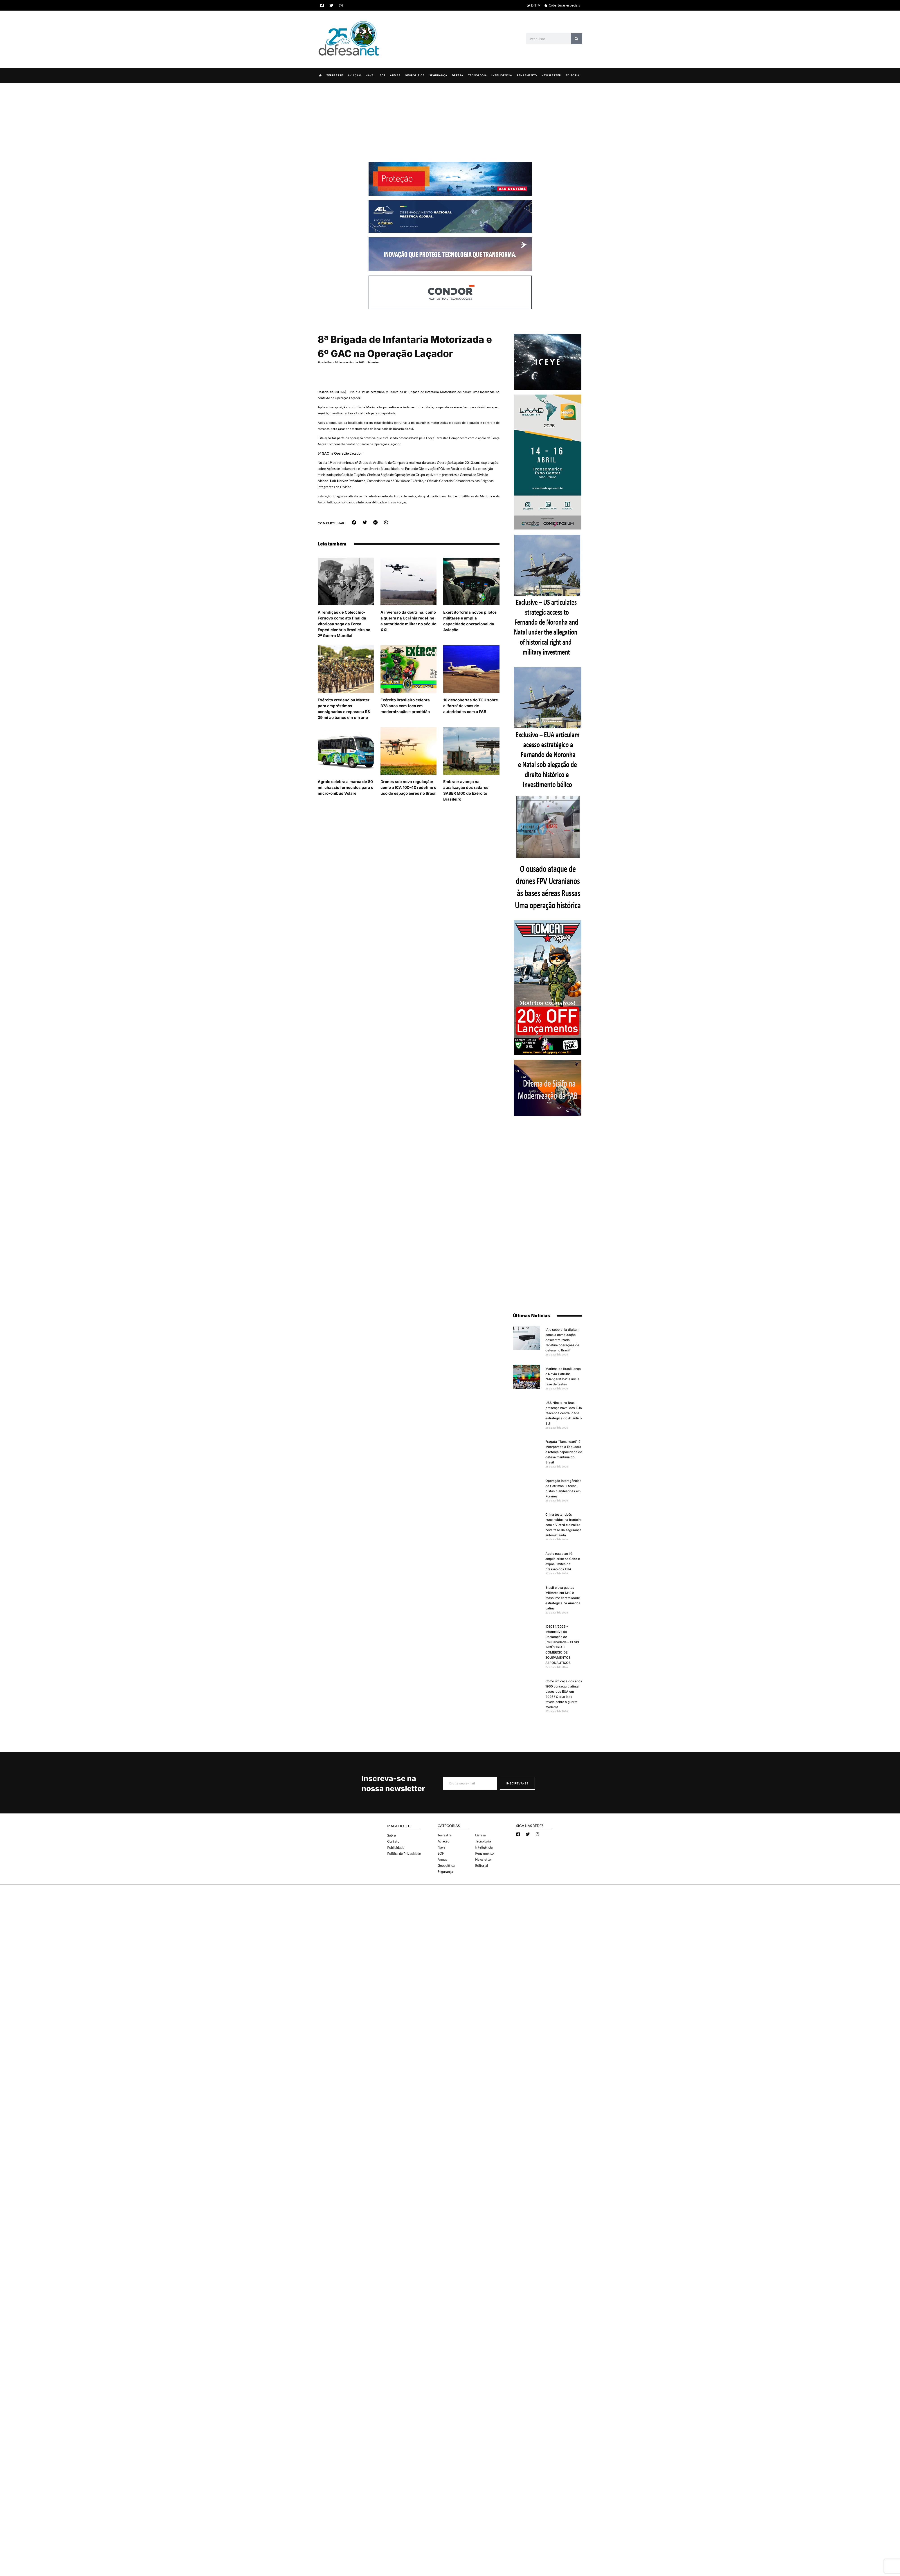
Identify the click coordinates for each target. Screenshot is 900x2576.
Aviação (354, 75)
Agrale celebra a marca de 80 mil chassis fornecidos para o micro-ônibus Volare (345, 787)
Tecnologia (477, 75)
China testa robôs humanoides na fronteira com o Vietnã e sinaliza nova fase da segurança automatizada (563, 1524)
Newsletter (551, 75)
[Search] (576, 38)
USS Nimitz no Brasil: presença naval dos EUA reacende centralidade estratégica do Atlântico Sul (563, 1413)
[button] (354, 522)
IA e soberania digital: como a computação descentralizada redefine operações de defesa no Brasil (562, 1340)
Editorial (573, 75)
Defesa (458, 75)
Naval (370, 75)
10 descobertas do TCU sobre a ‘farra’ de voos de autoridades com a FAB (470, 706)
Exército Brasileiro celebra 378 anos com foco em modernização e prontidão (405, 706)
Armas (395, 75)
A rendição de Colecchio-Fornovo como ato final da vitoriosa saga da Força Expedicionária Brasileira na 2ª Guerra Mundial (344, 624)
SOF (382, 75)
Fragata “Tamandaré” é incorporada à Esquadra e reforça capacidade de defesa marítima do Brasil (563, 1452)
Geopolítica (415, 75)
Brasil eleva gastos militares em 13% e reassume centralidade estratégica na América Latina (562, 1598)
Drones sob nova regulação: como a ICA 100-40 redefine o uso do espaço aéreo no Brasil (408, 787)
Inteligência (501, 75)
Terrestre (334, 75)
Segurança (438, 75)
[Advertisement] (450, 116)
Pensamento (527, 75)
